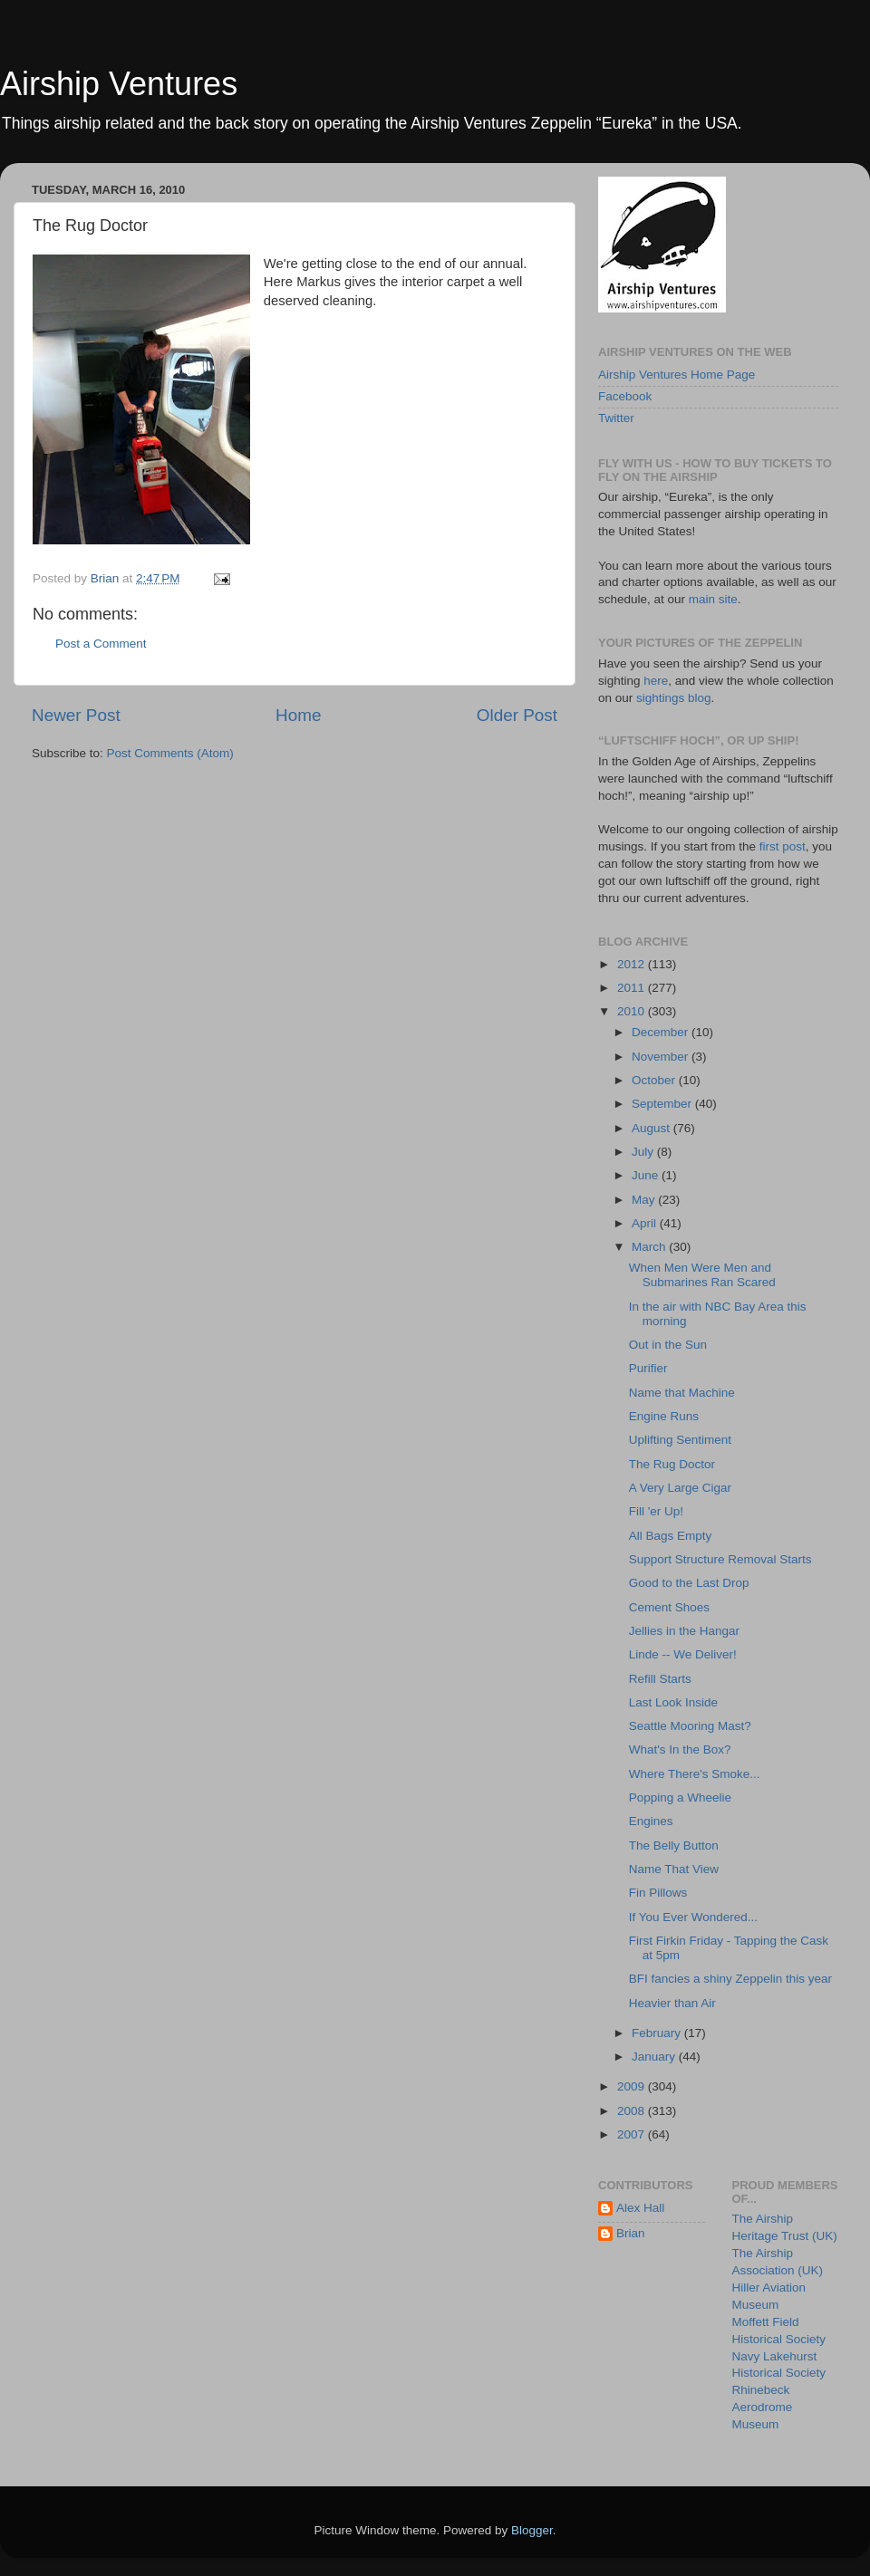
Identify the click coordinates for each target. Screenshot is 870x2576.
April (646, 1223)
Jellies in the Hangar (684, 1631)
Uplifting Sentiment (680, 1440)
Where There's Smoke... (694, 1774)
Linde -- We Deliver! (683, 1654)
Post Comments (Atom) (170, 753)
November (661, 1056)
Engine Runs (664, 1416)
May (645, 1199)
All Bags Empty (670, 1536)
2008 (632, 2111)
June (647, 1175)
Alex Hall (640, 2208)
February (658, 2033)
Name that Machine (682, 1392)
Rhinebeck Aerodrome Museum (762, 2407)
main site (713, 599)
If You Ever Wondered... (693, 1917)
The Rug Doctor (672, 1464)
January (655, 2056)
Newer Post (76, 715)
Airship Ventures (118, 83)
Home (298, 715)
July (644, 1151)
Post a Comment (101, 643)
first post (782, 846)
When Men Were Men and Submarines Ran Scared (702, 1275)
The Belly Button (674, 1845)
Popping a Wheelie (680, 1797)
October (655, 1080)
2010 (632, 1011)
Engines (651, 1821)
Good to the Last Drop (689, 1583)
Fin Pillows (658, 1892)
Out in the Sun (668, 1344)
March (650, 1247)
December (661, 1032)
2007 (632, 2134)
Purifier (648, 1368)
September (663, 1103)
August (652, 1128)
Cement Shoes (669, 1607)
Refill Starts (660, 1679)
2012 (632, 964)
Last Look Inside (673, 1702)
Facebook (625, 396)
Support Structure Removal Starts (720, 1559)
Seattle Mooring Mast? (690, 1726)
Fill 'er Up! (656, 1511)
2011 (632, 988)
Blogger (532, 2530)
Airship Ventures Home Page (676, 374)
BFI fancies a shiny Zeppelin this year (730, 1978)
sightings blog (673, 698)
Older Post (517, 715)
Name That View (674, 1869)
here (655, 680)
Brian (630, 2233)
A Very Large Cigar (680, 1488)
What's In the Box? (680, 1749)
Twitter (616, 418)
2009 (632, 2086)
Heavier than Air (672, 2003)
